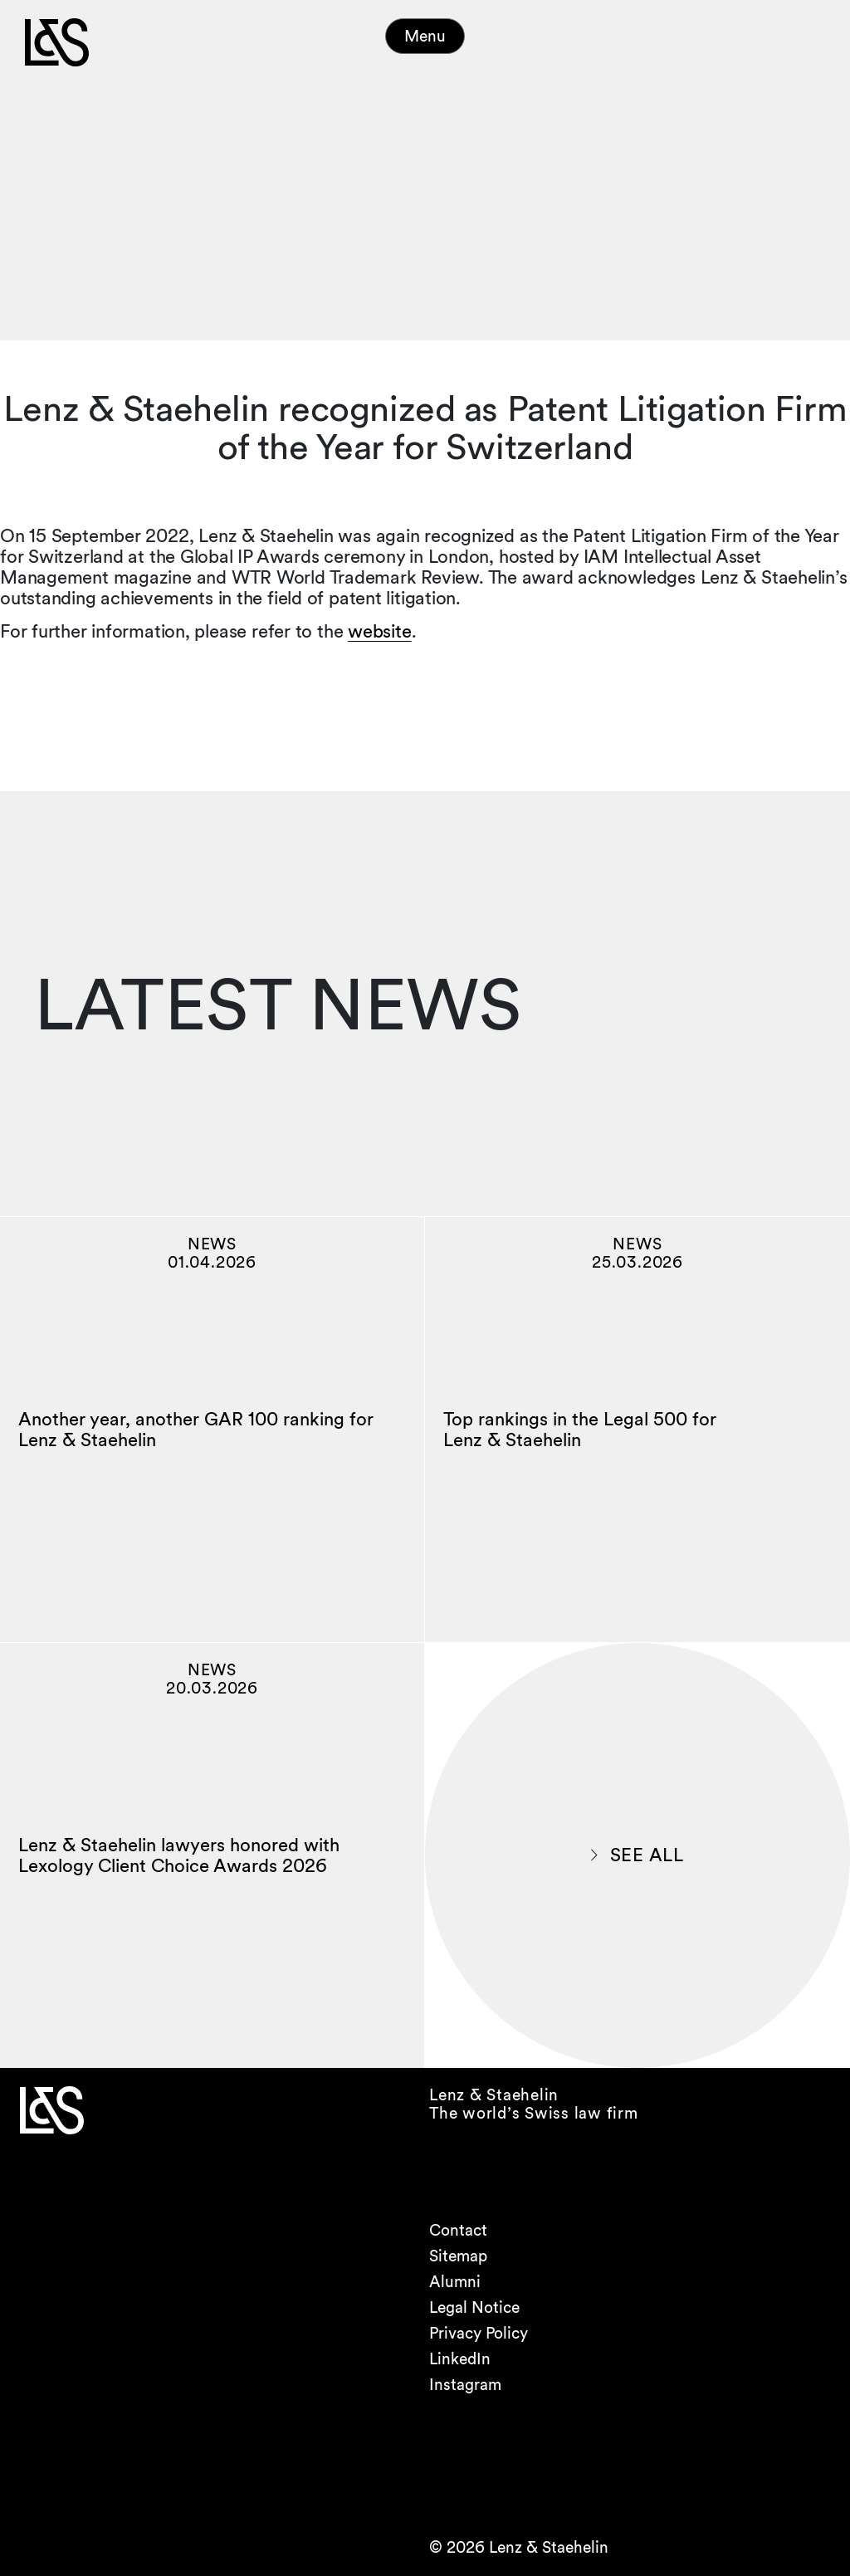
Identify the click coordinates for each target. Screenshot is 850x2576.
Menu (425, 36)
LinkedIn (460, 2358)
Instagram (465, 2384)
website (379, 631)
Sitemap (458, 2256)
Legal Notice (474, 2307)
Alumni (455, 2281)
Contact (458, 2230)
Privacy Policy (478, 2333)
